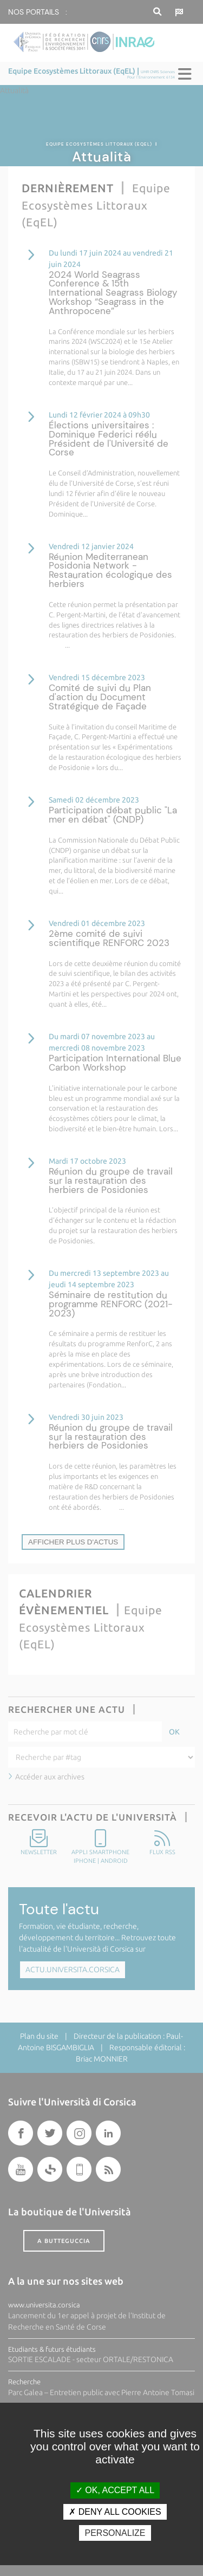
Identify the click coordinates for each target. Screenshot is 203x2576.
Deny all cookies (115, 2511)
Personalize (114, 2533)
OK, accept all (115, 2490)
